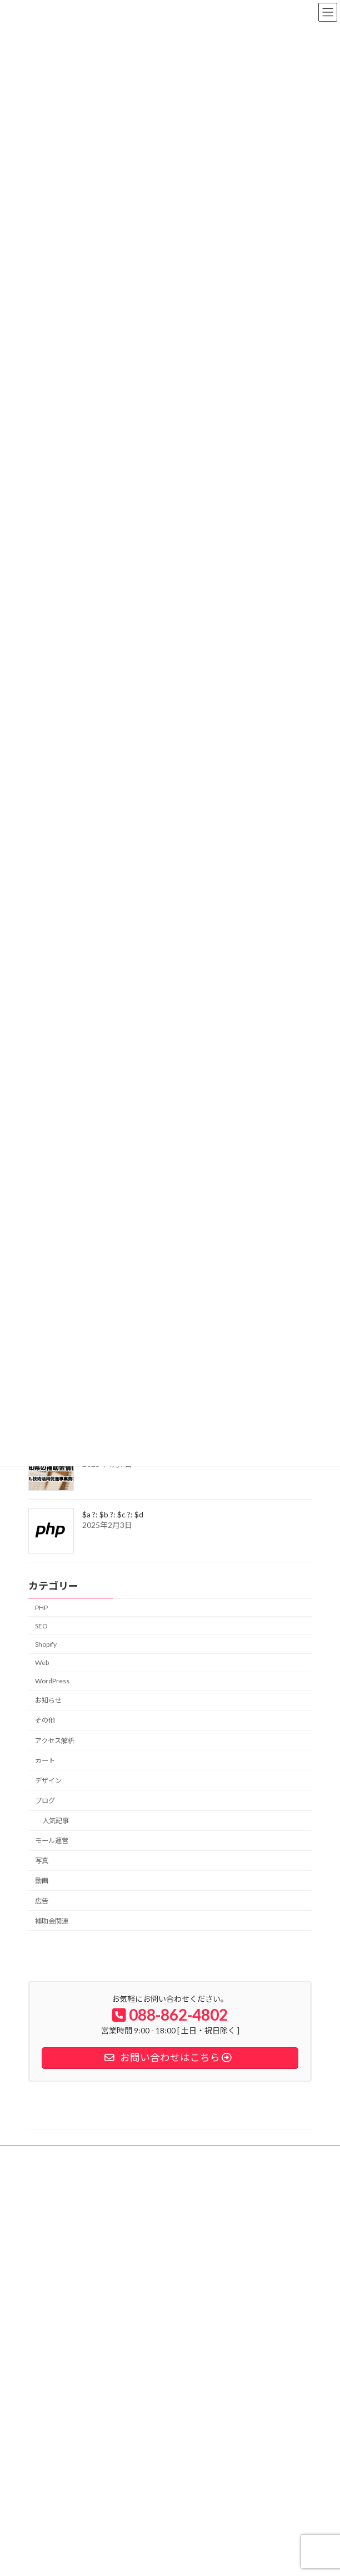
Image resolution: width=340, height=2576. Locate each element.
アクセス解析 (54, 1741)
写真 (41, 1860)
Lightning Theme (167, 2559)
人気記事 (55, 1820)
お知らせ (48, 1700)
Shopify (46, 1644)
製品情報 (51, 2244)
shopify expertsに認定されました (106, 2370)
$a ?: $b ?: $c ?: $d (112, 1514)
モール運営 (51, 1840)
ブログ (45, 1800)
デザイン (48, 1781)
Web (42, 1662)
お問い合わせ (58, 2289)
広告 (41, 1901)
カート (45, 1761)
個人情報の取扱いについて (78, 2259)
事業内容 (51, 2200)
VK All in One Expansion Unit (233, 2559)
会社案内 (51, 2229)
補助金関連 (51, 1921)
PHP (41, 1607)
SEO (41, 1626)
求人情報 (51, 2274)
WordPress (52, 1681)
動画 (41, 1881)
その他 (45, 1721)
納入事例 (51, 2215)
